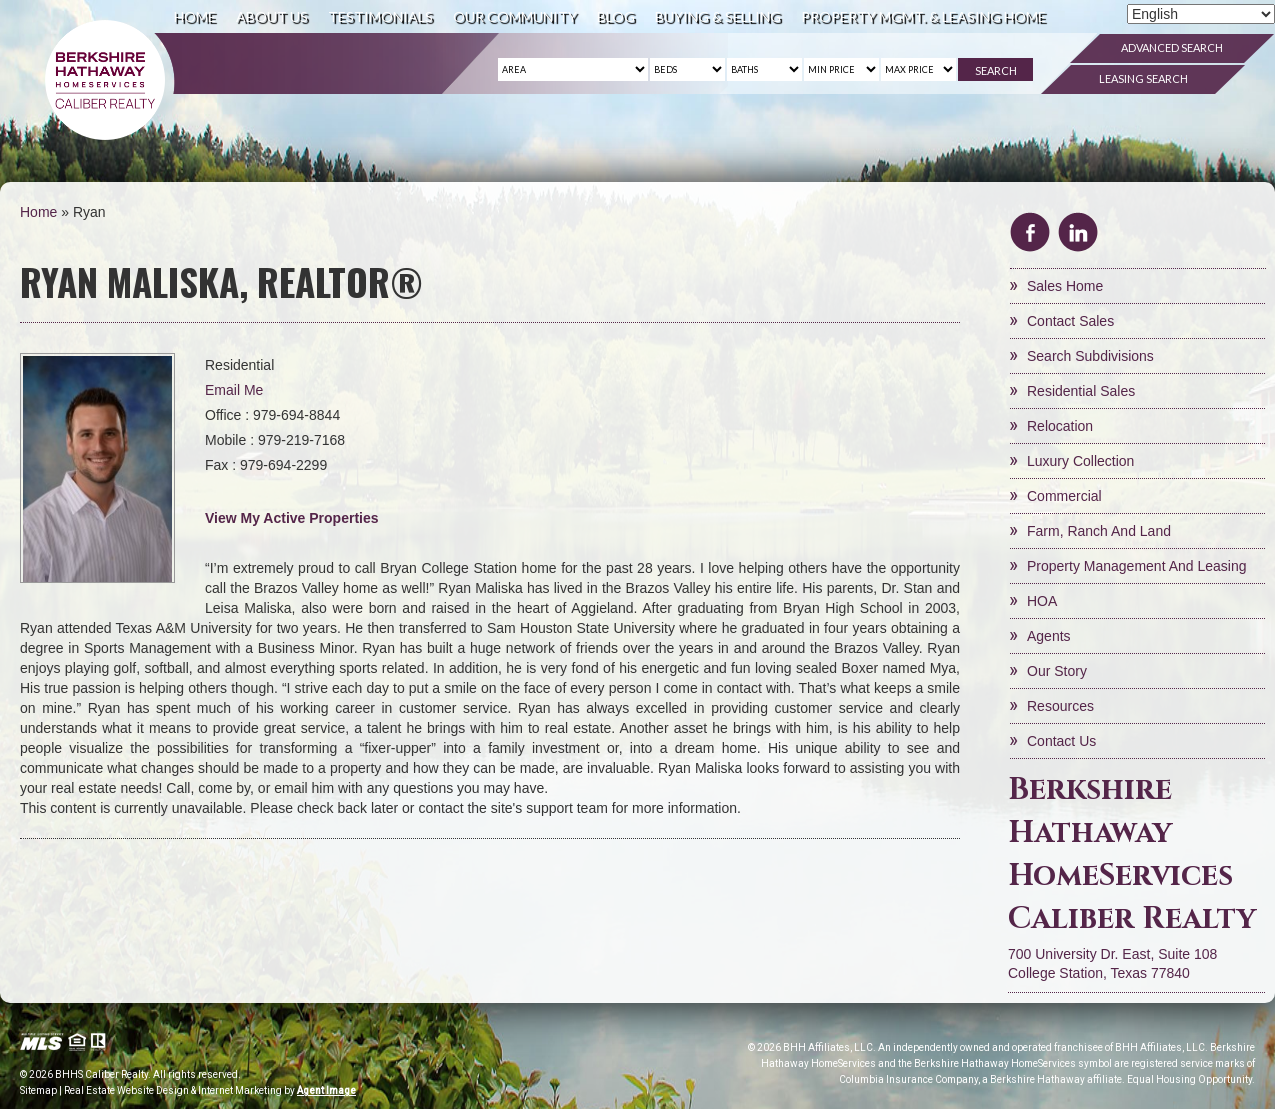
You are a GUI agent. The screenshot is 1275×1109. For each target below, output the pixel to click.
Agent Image (326, 1090)
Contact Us (1061, 741)
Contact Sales (1070, 321)
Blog (616, 16)
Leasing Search (1143, 78)
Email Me (234, 390)
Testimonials (380, 16)
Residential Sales (1081, 391)
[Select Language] (1201, 14)
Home (195, 16)
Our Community (515, 16)
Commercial (1064, 496)
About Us (272, 16)
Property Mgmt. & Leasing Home (923, 16)
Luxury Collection (1080, 461)
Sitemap (38, 1090)
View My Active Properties (292, 518)
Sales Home (1065, 286)
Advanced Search (1172, 47)
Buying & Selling (718, 16)
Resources (1060, 706)
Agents (1049, 636)
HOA (1042, 601)
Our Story (1057, 671)
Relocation (1060, 426)
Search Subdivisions (1090, 356)
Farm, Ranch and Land (1099, 531)
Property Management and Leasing (1136, 566)
